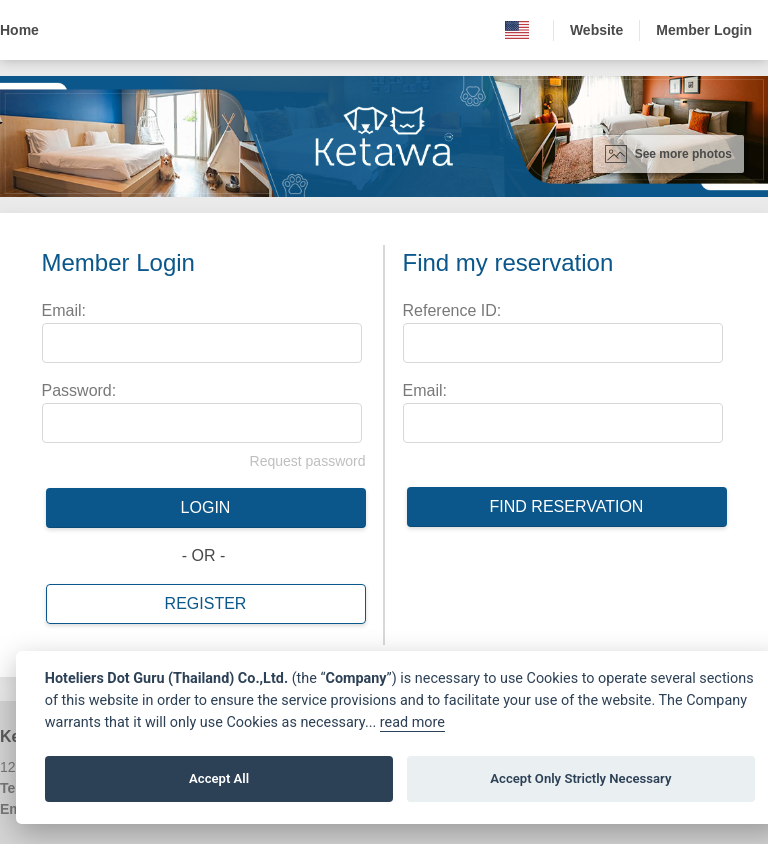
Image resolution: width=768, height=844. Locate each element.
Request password (308, 461)
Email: (64, 310)
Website (596, 30)
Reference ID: (452, 310)
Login (206, 507)
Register (206, 603)
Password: (79, 390)
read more (412, 722)
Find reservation (567, 506)
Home (19, 30)
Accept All (219, 778)
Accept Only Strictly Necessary (580, 778)
